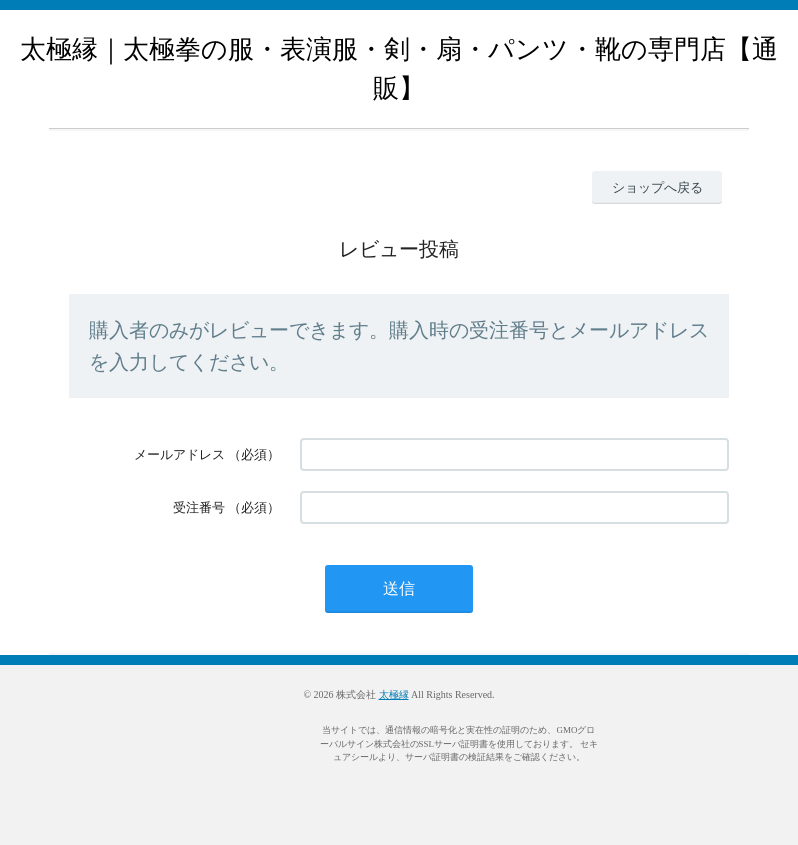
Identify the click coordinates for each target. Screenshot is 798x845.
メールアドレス (179, 454)
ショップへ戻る (657, 187)
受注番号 (199, 507)
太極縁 (394, 694)
